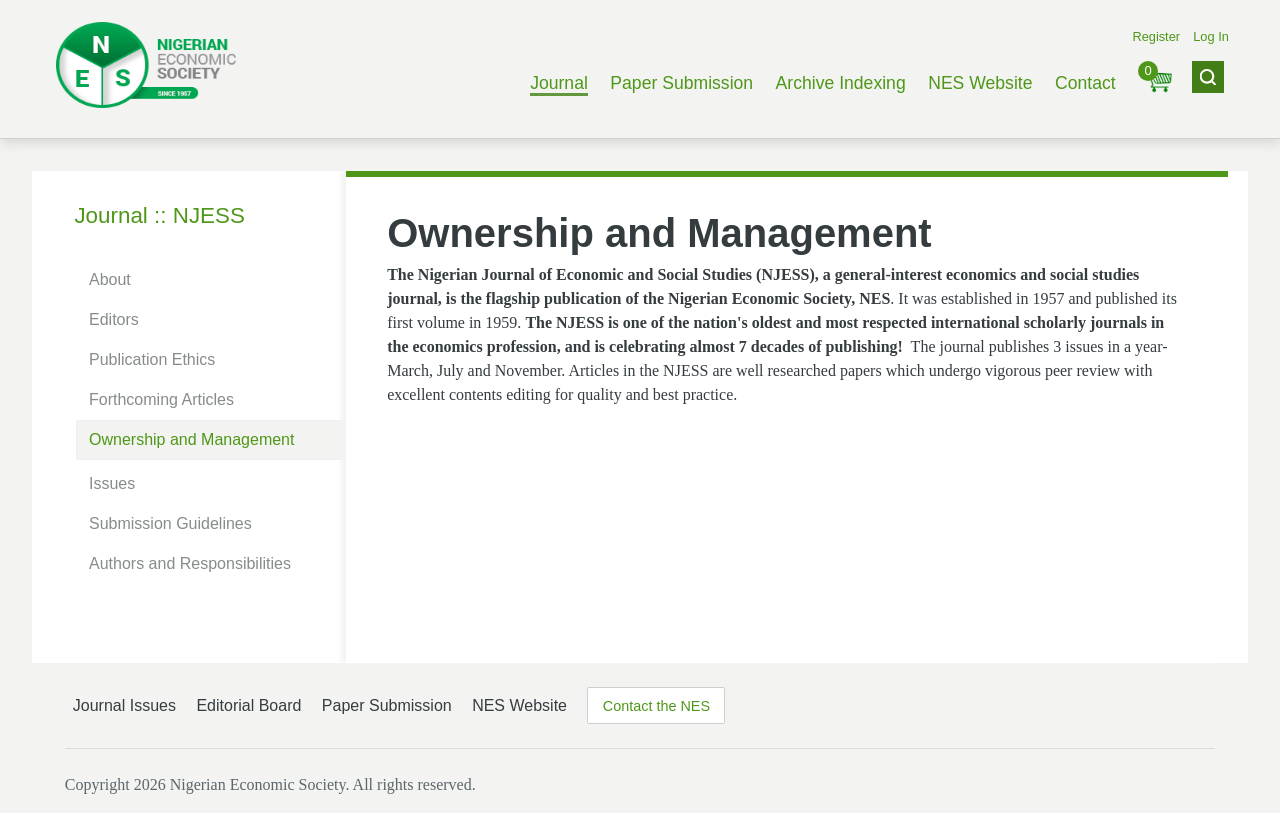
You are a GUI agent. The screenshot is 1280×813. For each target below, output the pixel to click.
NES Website (980, 83)
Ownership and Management (191, 439)
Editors (114, 319)
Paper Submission (681, 83)
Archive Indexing (841, 83)
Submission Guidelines (170, 523)
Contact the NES (656, 706)
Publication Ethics (152, 359)
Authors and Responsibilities (190, 563)
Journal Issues (124, 705)
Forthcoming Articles (161, 399)
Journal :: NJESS (159, 215)
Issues (112, 483)
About (110, 279)
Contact (1085, 83)
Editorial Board (248, 705)
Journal (559, 83)
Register (1156, 36)
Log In (1211, 36)
